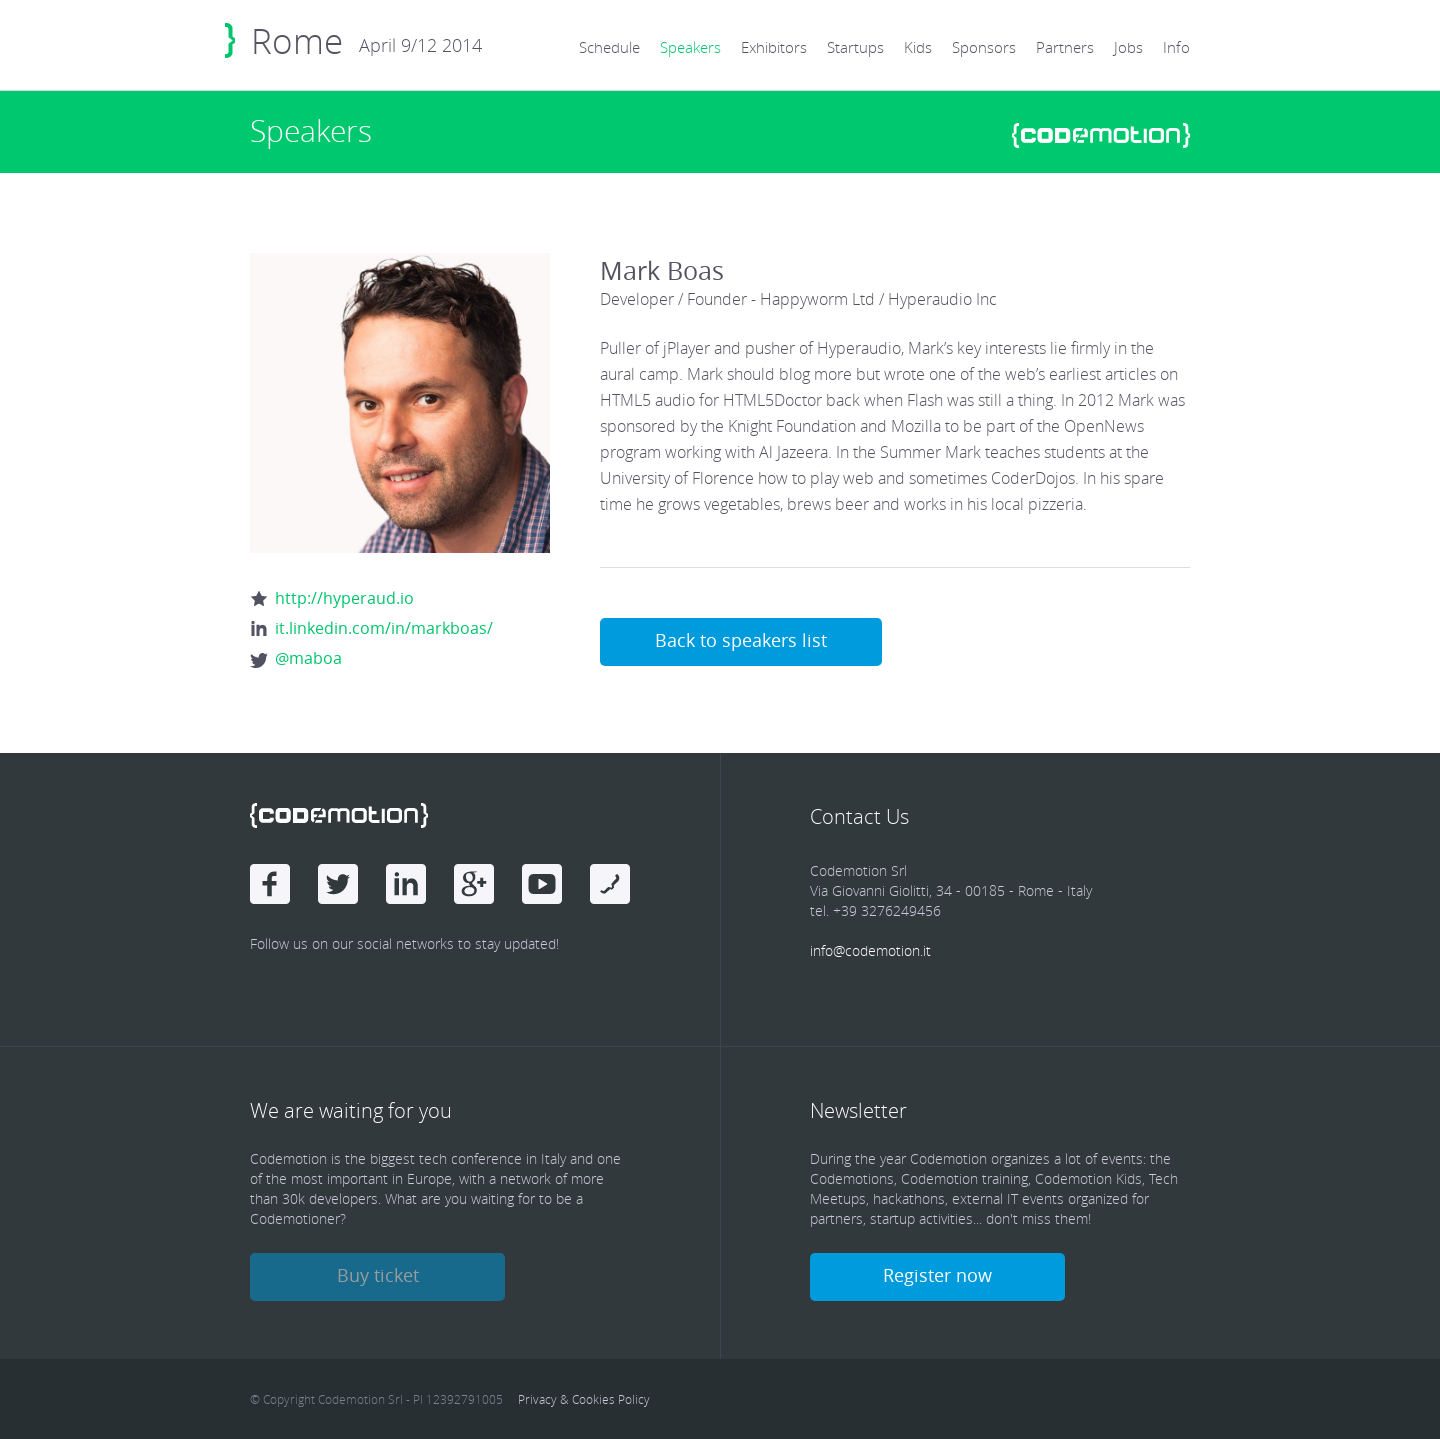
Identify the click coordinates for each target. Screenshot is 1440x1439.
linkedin (406, 884)
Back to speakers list (741, 640)
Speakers (690, 47)
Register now (937, 1275)
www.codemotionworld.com (1101, 135)
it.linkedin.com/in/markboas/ (384, 628)
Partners (1065, 47)
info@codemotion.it (870, 950)
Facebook (270, 884)
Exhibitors (774, 47)
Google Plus (474, 884)
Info (1176, 47)
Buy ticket (378, 1275)
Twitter (338, 884)
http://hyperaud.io (344, 598)
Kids (918, 47)
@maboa (308, 658)
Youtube (542, 884)
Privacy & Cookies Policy (584, 1399)
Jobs (1128, 47)
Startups (855, 47)
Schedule (609, 47)
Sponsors (984, 47)
